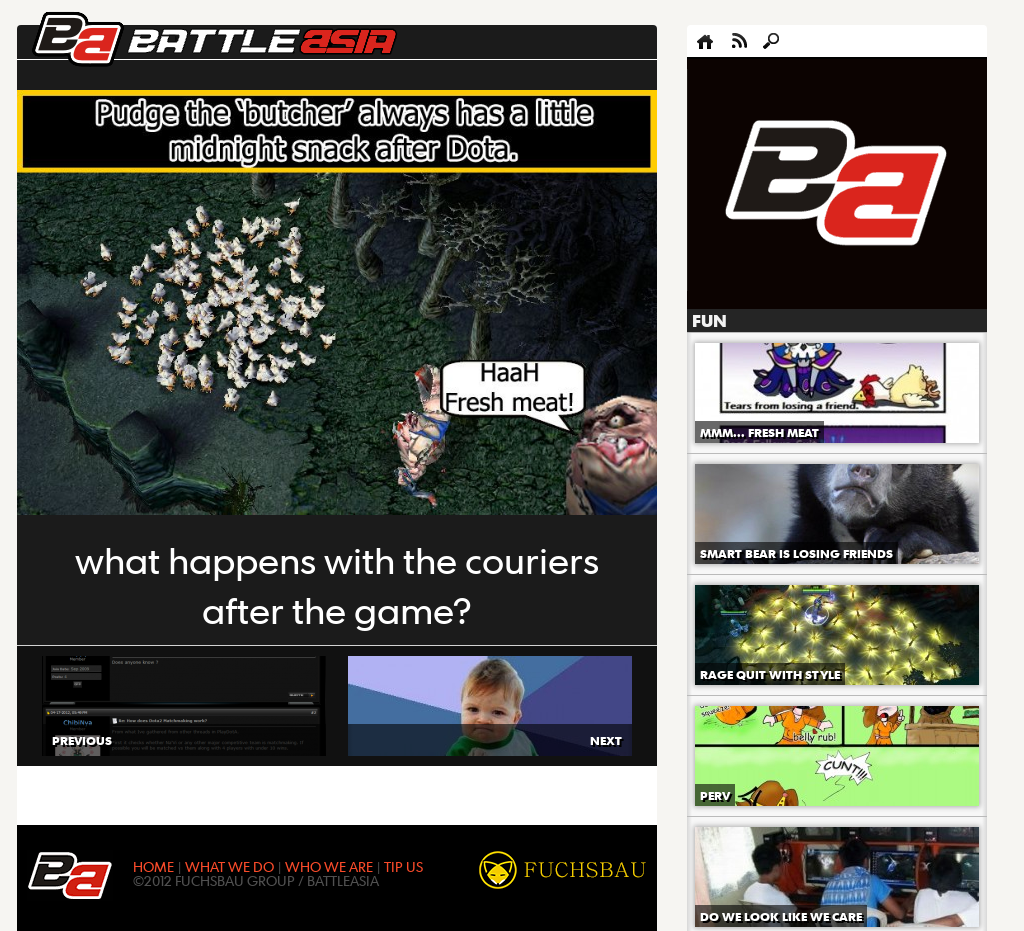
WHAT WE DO (229, 866)
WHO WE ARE (329, 866)
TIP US (403, 866)
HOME (153, 866)
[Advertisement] (837, 184)
